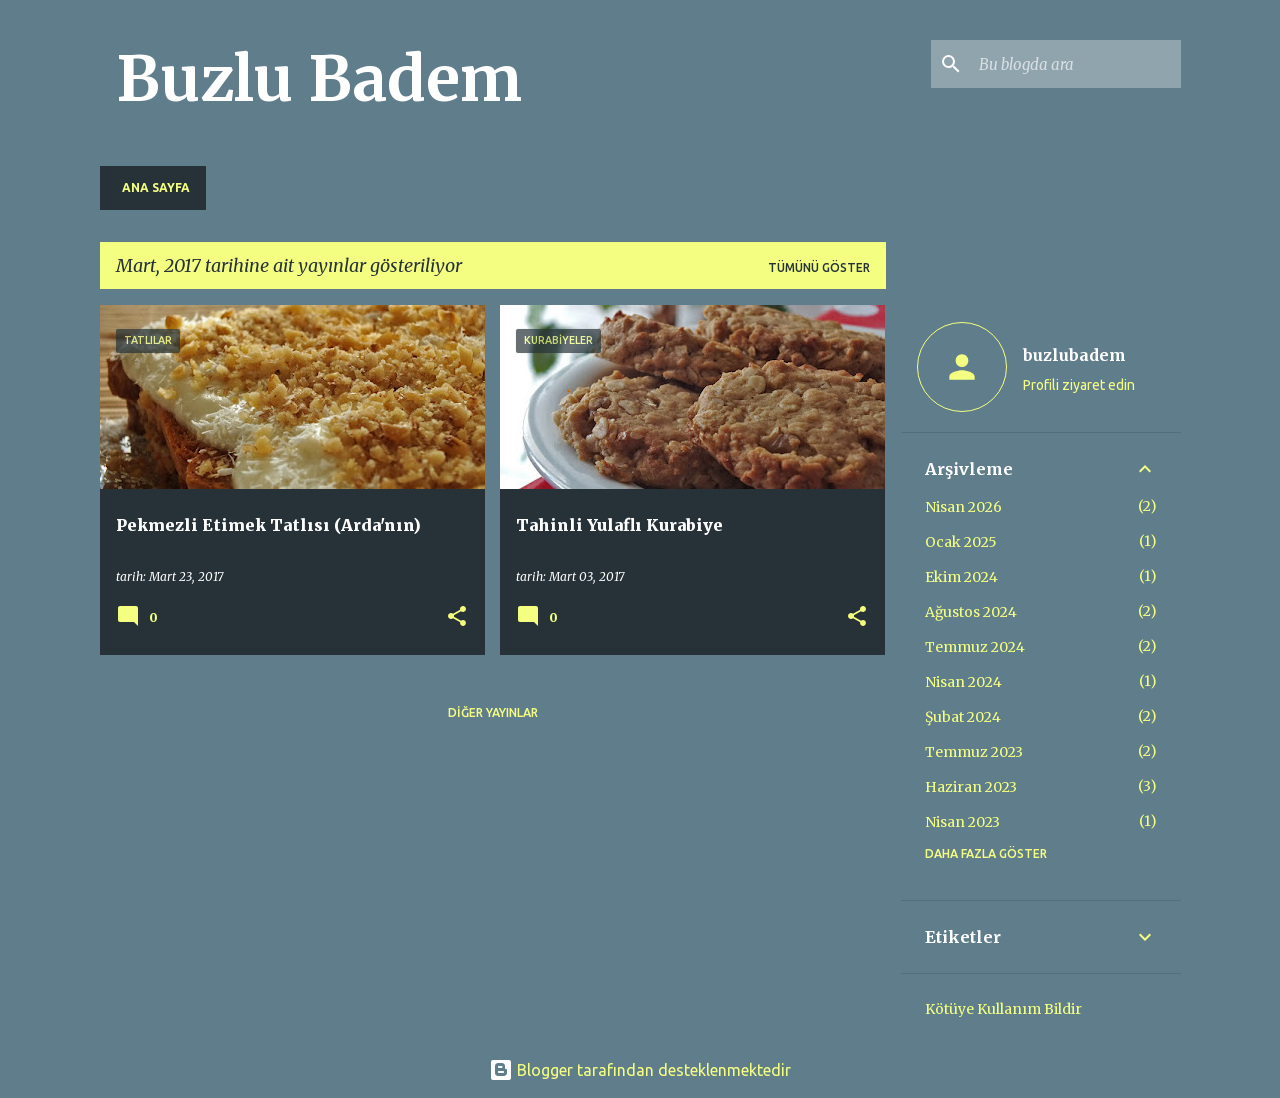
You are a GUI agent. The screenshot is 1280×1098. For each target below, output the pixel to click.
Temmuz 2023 (974, 752)
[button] (457, 617)
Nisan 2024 (963, 682)
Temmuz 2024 (975, 647)
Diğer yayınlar (493, 712)
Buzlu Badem (319, 79)
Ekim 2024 (961, 577)
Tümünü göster (819, 267)
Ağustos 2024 (971, 612)
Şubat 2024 (963, 717)
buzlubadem (1074, 355)
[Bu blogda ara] (1076, 64)
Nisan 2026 (963, 507)
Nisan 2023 (962, 822)
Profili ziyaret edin (1079, 385)
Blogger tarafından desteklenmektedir (640, 1070)
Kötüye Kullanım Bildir (1003, 1009)
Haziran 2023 (971, 787)
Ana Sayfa (156, 187)
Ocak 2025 (961, 542)
